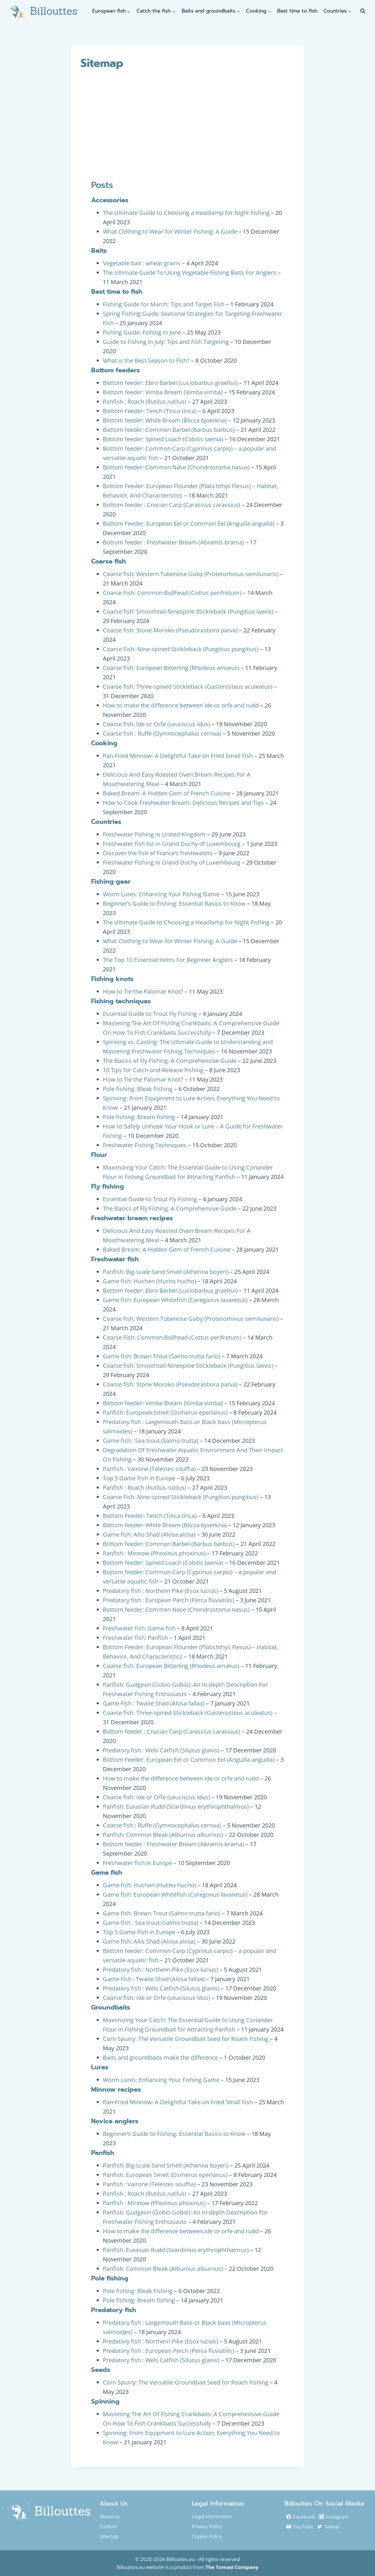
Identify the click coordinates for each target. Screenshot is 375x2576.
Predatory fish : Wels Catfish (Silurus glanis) (161, 1750)
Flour (99, 1155)
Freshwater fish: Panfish (135, 1638)
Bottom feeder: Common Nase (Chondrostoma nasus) (176, 467)
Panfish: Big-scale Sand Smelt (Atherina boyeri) (166, 1272)
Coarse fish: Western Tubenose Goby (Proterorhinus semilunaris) (191, 574)
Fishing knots (112, 979)
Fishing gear (110, 881)
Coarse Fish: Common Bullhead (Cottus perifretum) (172, 593)
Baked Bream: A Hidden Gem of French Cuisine (166, 793)
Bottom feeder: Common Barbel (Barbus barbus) (169, 430)
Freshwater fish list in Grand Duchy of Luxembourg (172, 844)
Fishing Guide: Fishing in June (142, 332)
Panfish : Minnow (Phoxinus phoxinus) (154, 1553)
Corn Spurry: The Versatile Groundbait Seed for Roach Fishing (185, 2039)
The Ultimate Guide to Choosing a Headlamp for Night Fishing (186, 213)
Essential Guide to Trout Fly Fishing (150, 1014)
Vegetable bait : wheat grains (141, 263)
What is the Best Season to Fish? (146, 360)
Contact (108, 2526)
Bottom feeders (115, 370)
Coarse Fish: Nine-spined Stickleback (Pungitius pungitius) (180, 649)
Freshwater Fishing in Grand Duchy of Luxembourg (171, 862)
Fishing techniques (121, 1001)
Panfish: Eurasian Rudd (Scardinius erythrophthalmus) (176, 1806)
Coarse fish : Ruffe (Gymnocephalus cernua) (162, 733)
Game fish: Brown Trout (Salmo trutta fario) (161, 1356)
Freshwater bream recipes (132, 1218)
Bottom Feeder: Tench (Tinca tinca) (150, 411)
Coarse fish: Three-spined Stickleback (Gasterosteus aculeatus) (187, 686)
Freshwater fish (115, 1259)
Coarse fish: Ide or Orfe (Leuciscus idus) (156, 724)
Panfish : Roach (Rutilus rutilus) (144, 401)
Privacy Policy (207, 2526)
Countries (106, 822)
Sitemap (109, 2536)
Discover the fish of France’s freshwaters (158, 853)
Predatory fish (113, 2310)
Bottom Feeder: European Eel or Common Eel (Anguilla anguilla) (189, 523)
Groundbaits (110, 2007)
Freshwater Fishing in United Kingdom (154, 834)
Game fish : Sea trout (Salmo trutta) (150, 1441)
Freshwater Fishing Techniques (144, 1145)
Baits (99, 250)
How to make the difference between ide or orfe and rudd (181, 705)
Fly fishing (107, 1186)
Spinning (105, 2401)
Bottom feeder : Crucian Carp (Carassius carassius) (171, 505)
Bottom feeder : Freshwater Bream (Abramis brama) (173, 542)
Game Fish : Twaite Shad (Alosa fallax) (153, 1703)
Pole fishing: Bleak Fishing (138, 1089)
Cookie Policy (207, 2536)
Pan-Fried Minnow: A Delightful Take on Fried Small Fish (178, 756)
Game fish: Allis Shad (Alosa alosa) (149, 1534)
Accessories (109, 200)
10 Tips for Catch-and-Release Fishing (153, 1070)
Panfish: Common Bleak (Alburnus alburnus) (163, 1835)
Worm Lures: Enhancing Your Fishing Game (161, 894)
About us (110, 2516)
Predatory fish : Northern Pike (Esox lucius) (160, 1591)
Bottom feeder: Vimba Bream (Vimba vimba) (163, 392)
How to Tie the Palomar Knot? (143, 991)
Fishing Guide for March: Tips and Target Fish (163, 304)
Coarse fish (108, 561)
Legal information (212, 2516)
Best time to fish (297, 11)
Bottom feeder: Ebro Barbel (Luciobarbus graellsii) (170, 383)
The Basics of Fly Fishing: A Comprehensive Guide (169, 1061)
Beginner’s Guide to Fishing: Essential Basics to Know (174, 903)
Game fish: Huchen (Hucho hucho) (149, 1281)
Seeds (100, 2370)
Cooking (104, 743)
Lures (99, 2067)
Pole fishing (109, 2278)
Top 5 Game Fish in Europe (139, 1478)
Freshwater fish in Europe (137, 1863)
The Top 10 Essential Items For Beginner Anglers (168, 960)
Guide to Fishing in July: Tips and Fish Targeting (166, 342)
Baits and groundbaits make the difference (160, 2057)
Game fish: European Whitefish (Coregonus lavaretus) (175, 1300)
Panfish (102, 2153)
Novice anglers (114, 2121)
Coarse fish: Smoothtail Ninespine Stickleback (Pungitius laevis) (188, 611)
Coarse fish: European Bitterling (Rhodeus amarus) (171, 668)
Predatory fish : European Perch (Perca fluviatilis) (168, 1600)
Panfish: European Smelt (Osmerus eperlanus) (165, 1412)
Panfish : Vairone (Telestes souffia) (149, 1469)
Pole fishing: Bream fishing (139, 1117)
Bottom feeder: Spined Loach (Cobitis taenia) (163, 439)
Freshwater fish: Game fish (139, 1628)
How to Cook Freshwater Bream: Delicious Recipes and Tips (183, 803)
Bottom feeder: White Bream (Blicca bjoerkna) (165, 420)
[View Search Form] (362, 11)
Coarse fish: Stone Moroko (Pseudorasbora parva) (170, 630)
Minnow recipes (116, 2089)
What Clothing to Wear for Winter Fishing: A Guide (170, 231)
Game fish (106, 1872)
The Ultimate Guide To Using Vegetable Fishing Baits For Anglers (189, 272)
